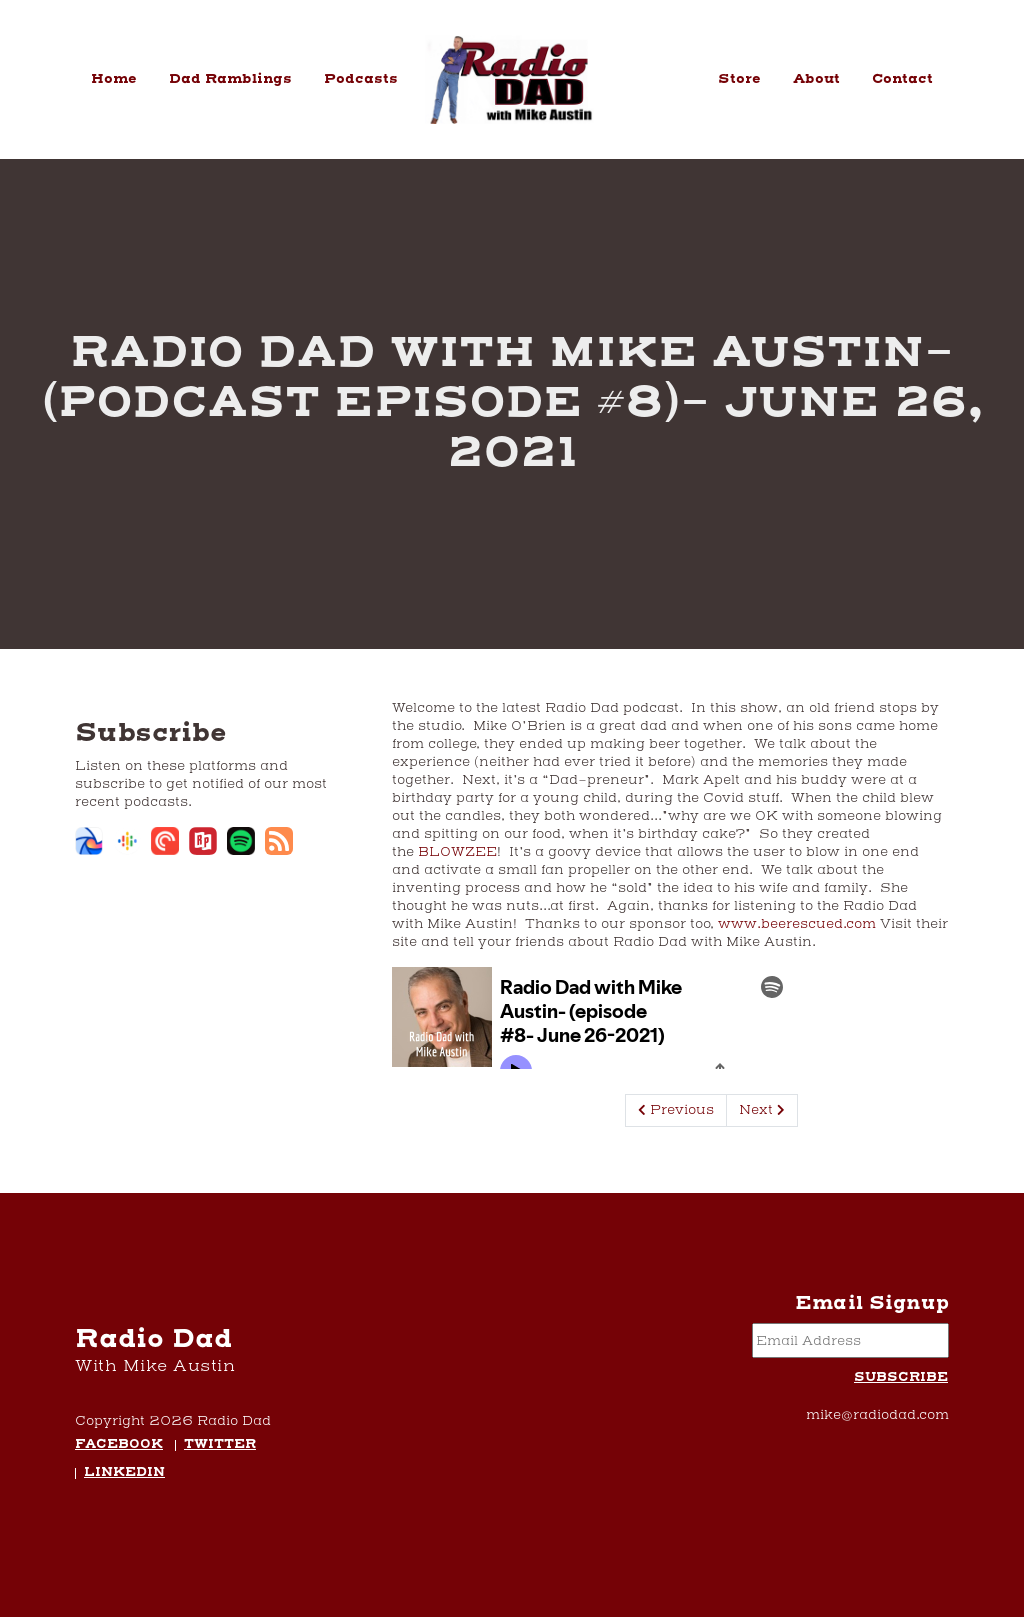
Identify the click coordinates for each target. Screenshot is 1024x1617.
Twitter (220, 1445)
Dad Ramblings (230, 79)
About (816, 79)
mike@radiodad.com (877, 1415)
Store (739, 79)
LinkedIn (124, 1473)
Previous (676, 1110)
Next (762, 1110)
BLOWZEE (455, 852)
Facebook (119, 1445)
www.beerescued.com (797, 924)
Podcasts (361, 79)
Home (114, 79)
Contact (902, 79)
